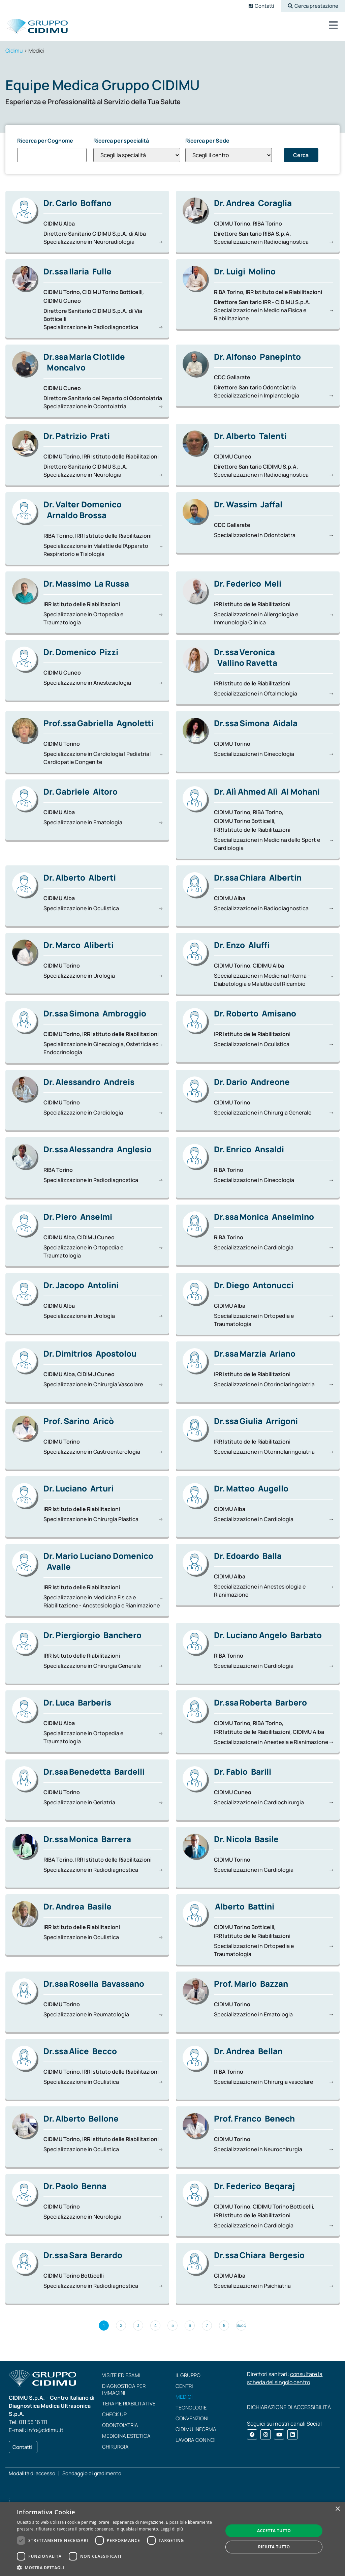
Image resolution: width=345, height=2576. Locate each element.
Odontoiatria (120, 2425)
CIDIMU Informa (196, 2429)
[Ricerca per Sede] (228, 155)
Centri (184, 2386)
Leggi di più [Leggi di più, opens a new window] (171, 2529)
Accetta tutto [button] (274, 2531)
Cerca (301, 155)
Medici (184, 2396)
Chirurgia (115, 2446)
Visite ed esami (121, 2375)
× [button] (337, 2509)
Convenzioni (192, 2418)
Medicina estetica (126, 2435)
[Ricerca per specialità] (136, 155)
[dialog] (172, 2539)
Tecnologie (191, 2407)
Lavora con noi (196, 2440)
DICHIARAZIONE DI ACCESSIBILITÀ (289, 2407)
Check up (114, 2414)
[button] (313, 6)
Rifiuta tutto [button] (274, 2547)
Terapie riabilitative (129, 2403)
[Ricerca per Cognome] (52, 155)
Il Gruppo (188, 2375)
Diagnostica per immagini (124, 2389)
